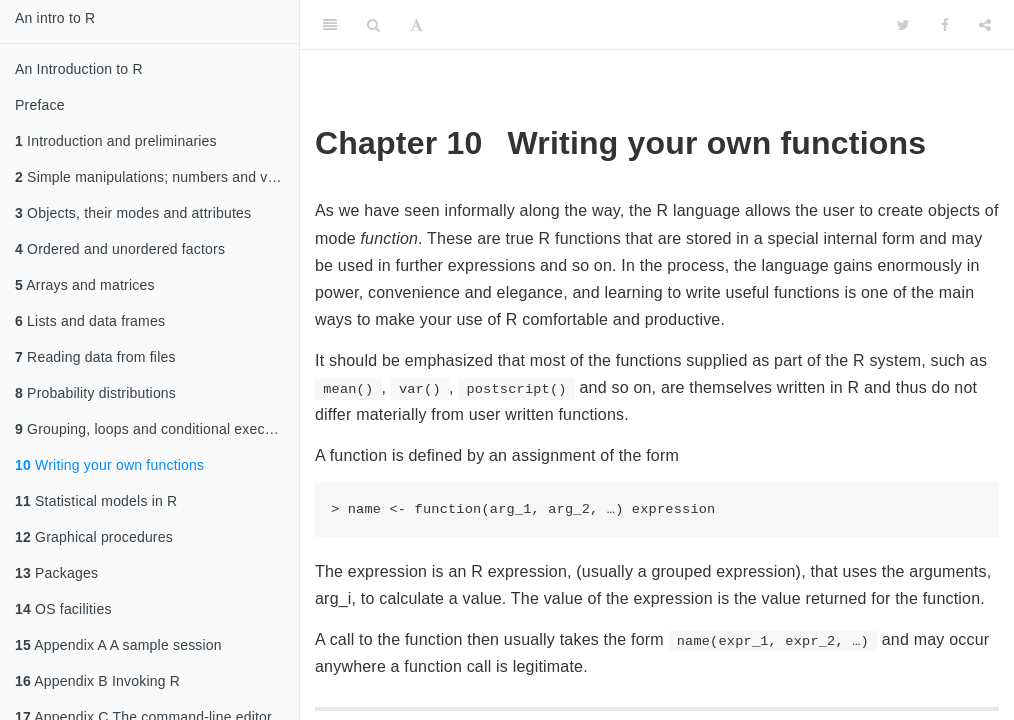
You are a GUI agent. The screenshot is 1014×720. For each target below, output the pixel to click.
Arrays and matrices (85, 285)
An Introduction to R (79, 69)
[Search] (373, 25)
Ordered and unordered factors (120, 249)
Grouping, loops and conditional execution (155, 429)
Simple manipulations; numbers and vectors (157, 177)
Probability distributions (95, 393)
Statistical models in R (96, 501)
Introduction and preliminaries (116, 141)
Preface (40, 105)
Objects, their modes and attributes (133, 213)
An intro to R (55, 18)
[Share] (985, 25)
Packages (56, 573)
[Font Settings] (416, 25)
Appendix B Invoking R (97, 681)
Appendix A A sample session (118, 645)
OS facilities (63, 609)
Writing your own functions (109, 465)
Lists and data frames (90, 321)
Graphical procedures (94, 537)
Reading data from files (95, 357)
